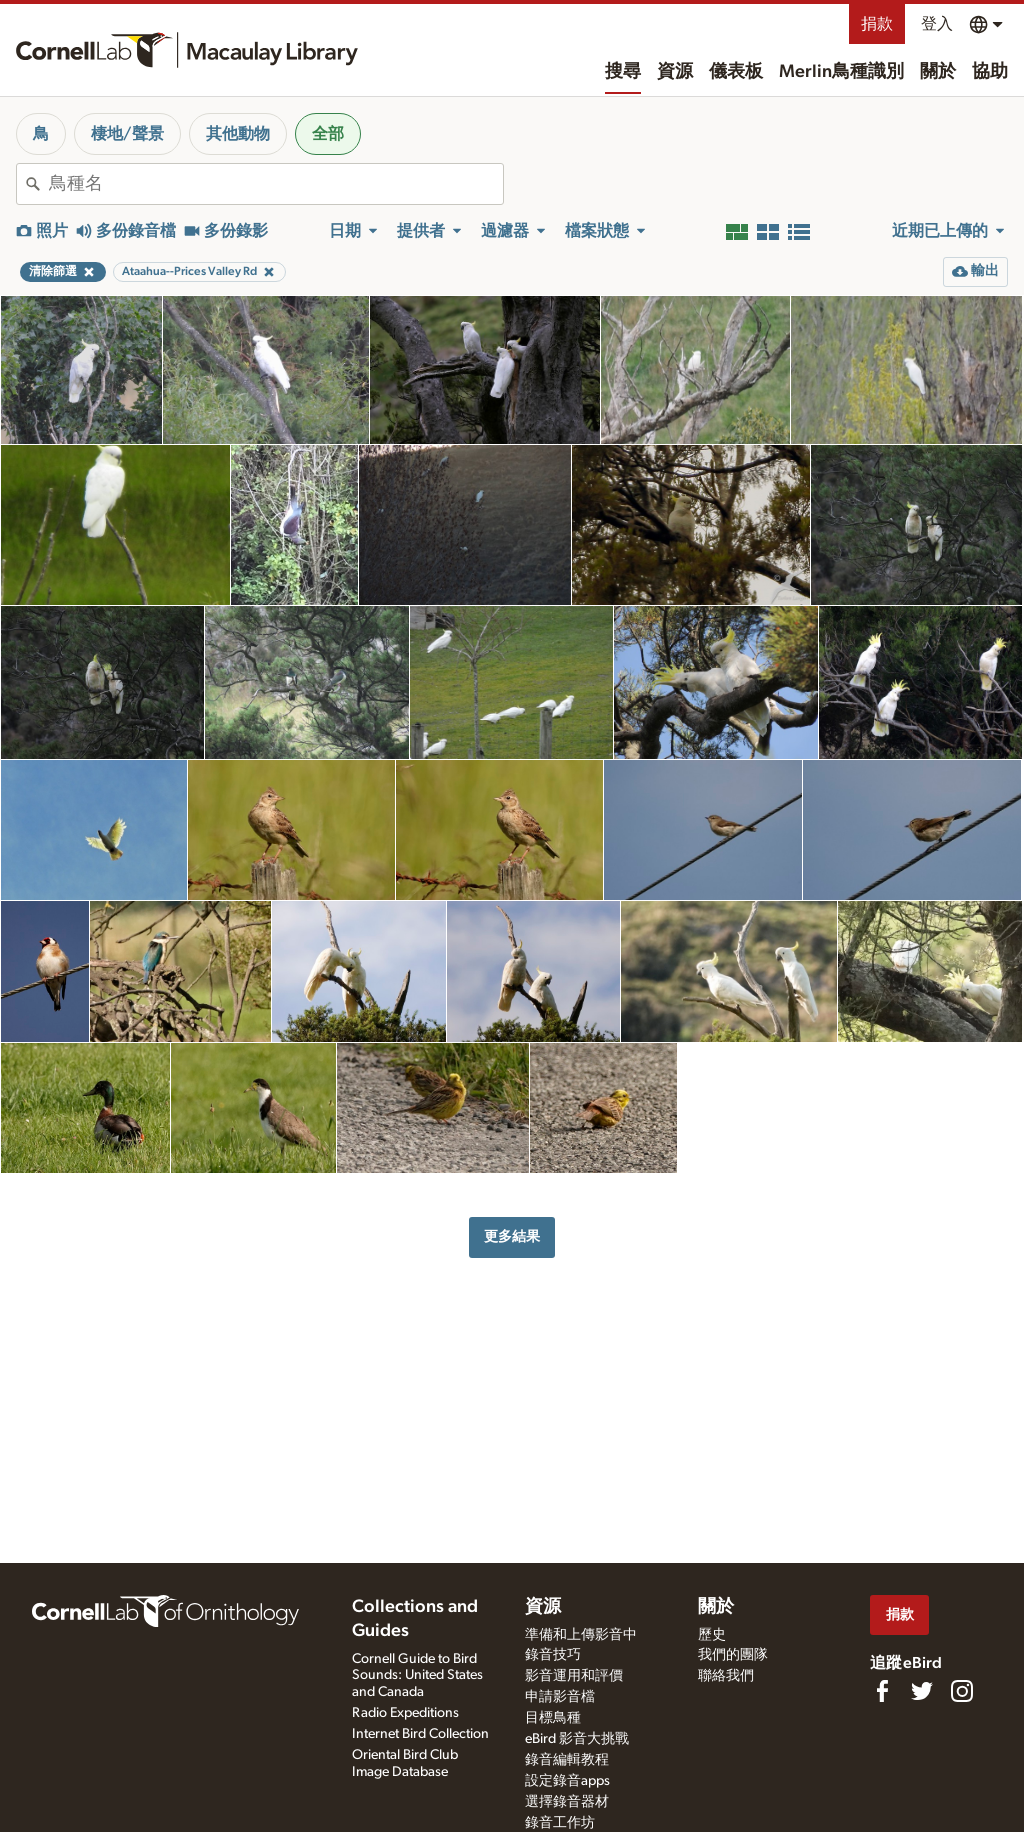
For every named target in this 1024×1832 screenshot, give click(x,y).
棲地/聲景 (127, 134)
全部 (328, 134)
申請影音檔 (560, 1697)
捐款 (877, 24)
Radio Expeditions (405, 1713)
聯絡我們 (726, 1676)
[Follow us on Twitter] (922, 1691)
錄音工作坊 (560, 1823)
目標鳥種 (553, 1718)
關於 (938, 72)
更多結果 (512, 1236)
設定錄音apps (567, 1781)
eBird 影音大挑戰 (577, 1739)
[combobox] (276, 184)
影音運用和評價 (574, 1676)
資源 (675, 72)
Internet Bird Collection (420, 1734)
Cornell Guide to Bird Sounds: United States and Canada (417, 1676)
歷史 (712, 1635)
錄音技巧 (553, 1655)
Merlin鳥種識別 (841, 72)
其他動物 (238, 134)
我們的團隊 (733, 1655)
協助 (990, 72)
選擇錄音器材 (567, 1802)
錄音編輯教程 (567, 1760)
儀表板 (736, 72)
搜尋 (623, 72)
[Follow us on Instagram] (962, 1691)
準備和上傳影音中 (581, 1635)
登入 (937, 24)
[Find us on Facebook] (882, 1691)
